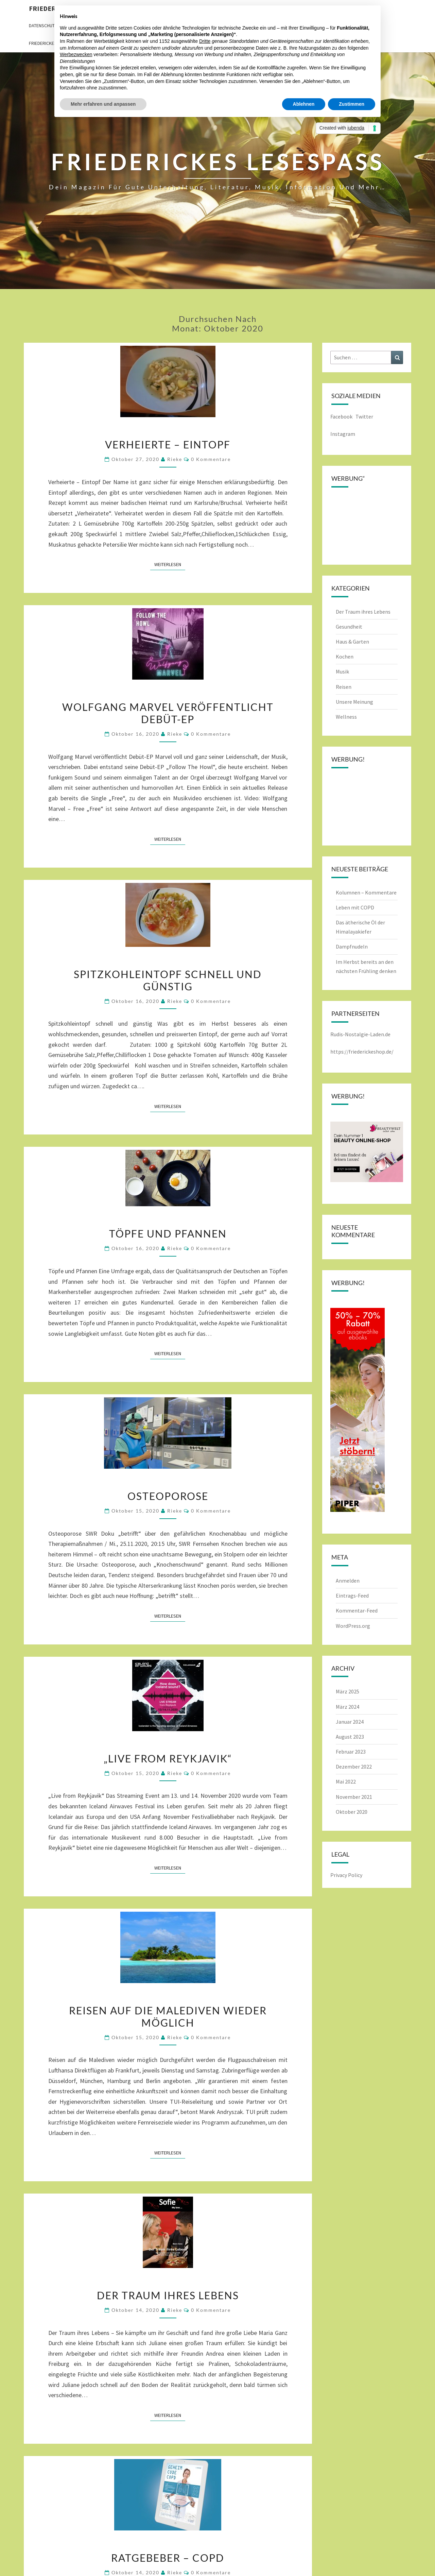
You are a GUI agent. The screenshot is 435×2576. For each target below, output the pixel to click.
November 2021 (354, 1796)
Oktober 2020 (351, 1811)
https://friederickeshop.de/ (362, 1051)
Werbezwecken (76, 54)
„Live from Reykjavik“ (168, 1758)
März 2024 (347, 1706)
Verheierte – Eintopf (167, 444)
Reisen (343, 686)
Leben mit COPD (355, 907)
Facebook (341, 416)
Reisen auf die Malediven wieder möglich (168, 2016)
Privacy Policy (346, 1875)
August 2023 (350, 1736)
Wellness (346, 716)
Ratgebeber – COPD (167, 2558)
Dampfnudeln (352, 946)
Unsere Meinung (354, 701)
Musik (342, 671)
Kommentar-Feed (357, 1610)
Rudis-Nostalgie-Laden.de (360, 1034)
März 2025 (347, 1691)
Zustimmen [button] (351, 104)
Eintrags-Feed (352, 1595)
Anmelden (348, 1580)
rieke (174, 459)
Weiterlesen (169, 564)
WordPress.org (353, 1625)
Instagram (342, 433)
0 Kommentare (211, 459)
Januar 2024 (350, 1721)
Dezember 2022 (354, 1766)
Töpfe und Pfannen (168, 1233)
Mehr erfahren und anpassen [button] (103, 104)
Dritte (204, 41)
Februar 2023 (351, 1751)
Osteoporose (167, 1496)
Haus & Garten (352, 641)
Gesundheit (349, 626)
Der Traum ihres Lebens (168, 2295)
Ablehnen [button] (304, 104)
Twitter (364, 416)
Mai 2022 (346, 1781)
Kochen (344, 656)
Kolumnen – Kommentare (366, 892)
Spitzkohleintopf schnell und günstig (168, 980)
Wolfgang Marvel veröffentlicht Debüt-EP (168, 713)
